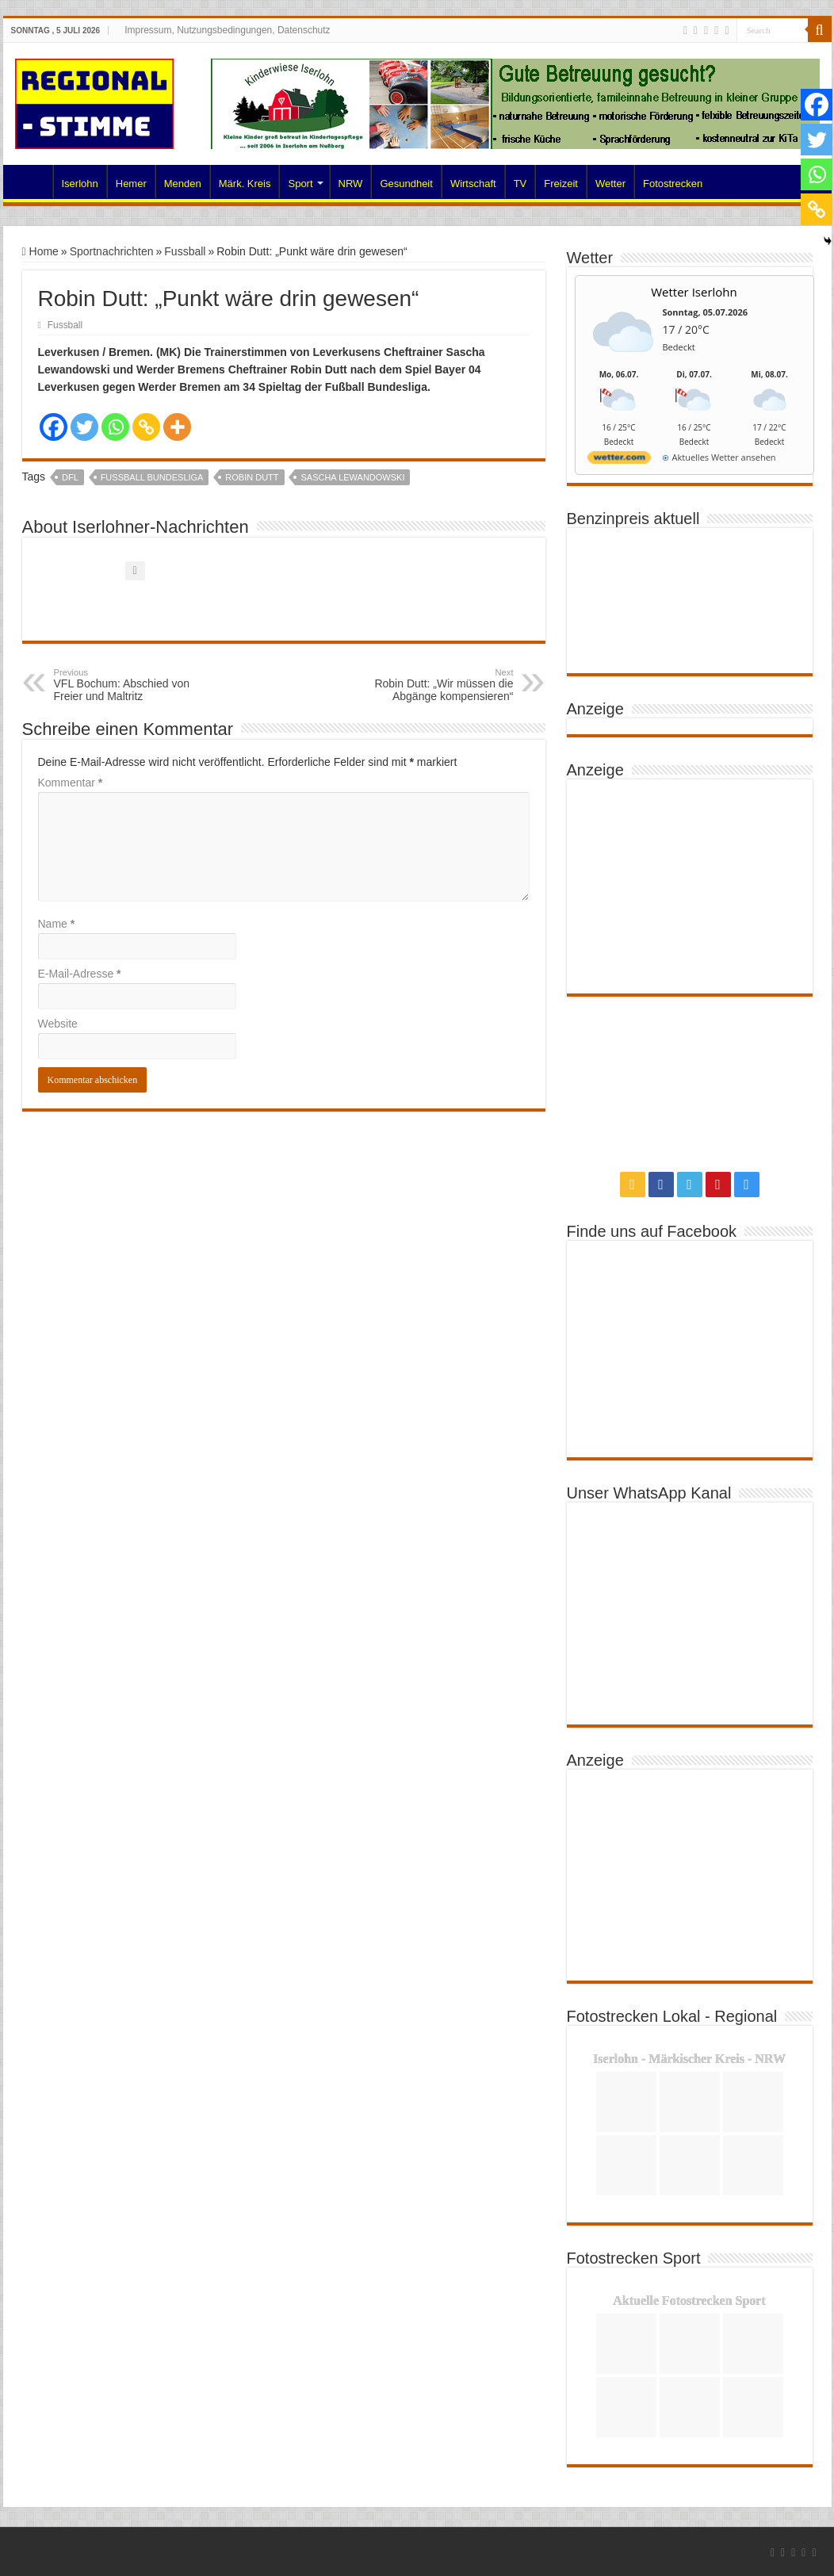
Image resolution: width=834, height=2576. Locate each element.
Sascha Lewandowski (352, 477)
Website (58, 1023)
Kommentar (70, 782)
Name (56, 923)
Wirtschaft (473, 183)
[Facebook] (53, 427)
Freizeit (561, 183)
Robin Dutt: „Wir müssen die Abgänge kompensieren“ (432, 685)
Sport (300, 183)
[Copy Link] (146, 427)
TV (520, 183)
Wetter (610, 183)
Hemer (131, 183)
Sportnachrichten (112, 251)
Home (31, 181)
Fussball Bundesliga (152, 477)
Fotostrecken (672, 183)
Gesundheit (406, 183)
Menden (182, 183)
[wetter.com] (619, 460)
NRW (351, 183)
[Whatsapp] (115, 427)
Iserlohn (80, 183)
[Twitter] (84, 427)
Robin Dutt (251, 477)
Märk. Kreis (245, 183)
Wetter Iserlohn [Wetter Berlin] (694, 292)
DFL (70, 477)
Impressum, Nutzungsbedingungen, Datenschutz (227, 30)
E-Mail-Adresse (79, 973)
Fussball (184, 251)
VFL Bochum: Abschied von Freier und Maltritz (135, 685)
